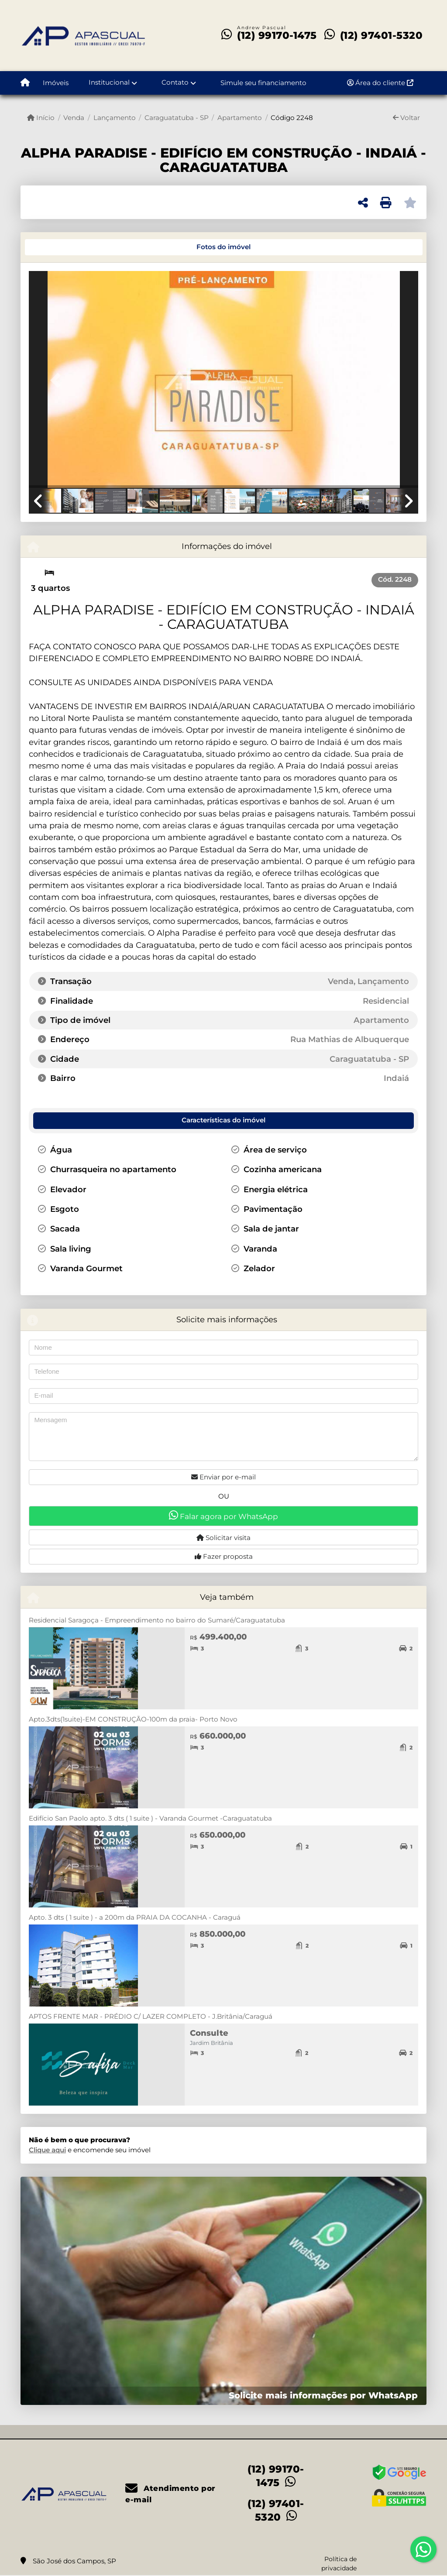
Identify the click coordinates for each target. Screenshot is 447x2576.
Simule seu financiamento (263, 83)
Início (41, 117)
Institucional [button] (109, 82)
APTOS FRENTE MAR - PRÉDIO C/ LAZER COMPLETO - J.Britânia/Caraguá (150, 2016)
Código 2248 (292, 117)
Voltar (406, 117)
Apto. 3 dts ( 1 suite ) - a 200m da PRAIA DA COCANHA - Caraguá (135, 1917)
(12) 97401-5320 (381, 35)
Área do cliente (380, 83)
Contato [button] (175, 82)
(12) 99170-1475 (277, 35)
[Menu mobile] (25, 83)
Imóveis (56, 83)
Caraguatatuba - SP (176, 117)
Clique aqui (47, 2150)
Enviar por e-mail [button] (223, 1477)
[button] (58, 380)
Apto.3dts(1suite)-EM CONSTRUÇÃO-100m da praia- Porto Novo (133, 1719)
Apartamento (239, 117)
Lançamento (114, 117)
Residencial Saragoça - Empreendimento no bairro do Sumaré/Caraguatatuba (157, 1620)
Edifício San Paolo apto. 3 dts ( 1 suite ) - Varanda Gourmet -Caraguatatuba (150, 1818)
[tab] (58, 247)
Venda (73, 117)
